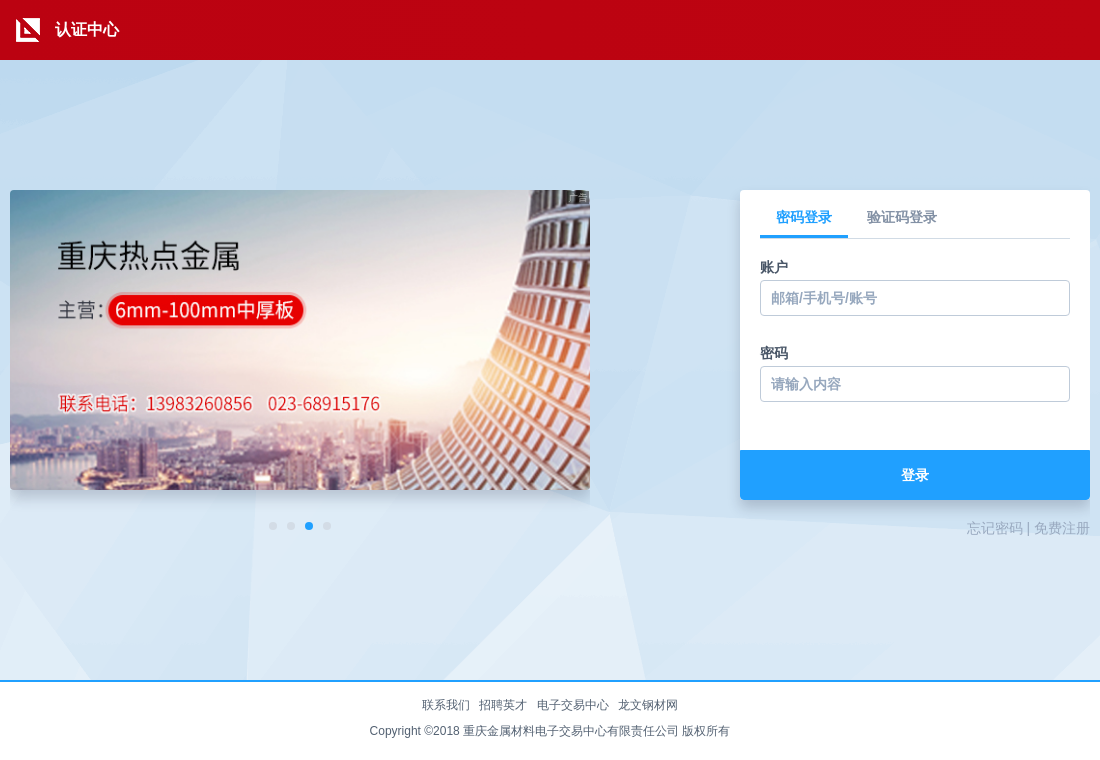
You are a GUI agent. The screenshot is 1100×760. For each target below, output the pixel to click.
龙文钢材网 (648, 705)
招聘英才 (503, 705)
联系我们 (446, 705)
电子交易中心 (573, 705)
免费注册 (1062, 528)
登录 (915, 475)
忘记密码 (995, 528)
